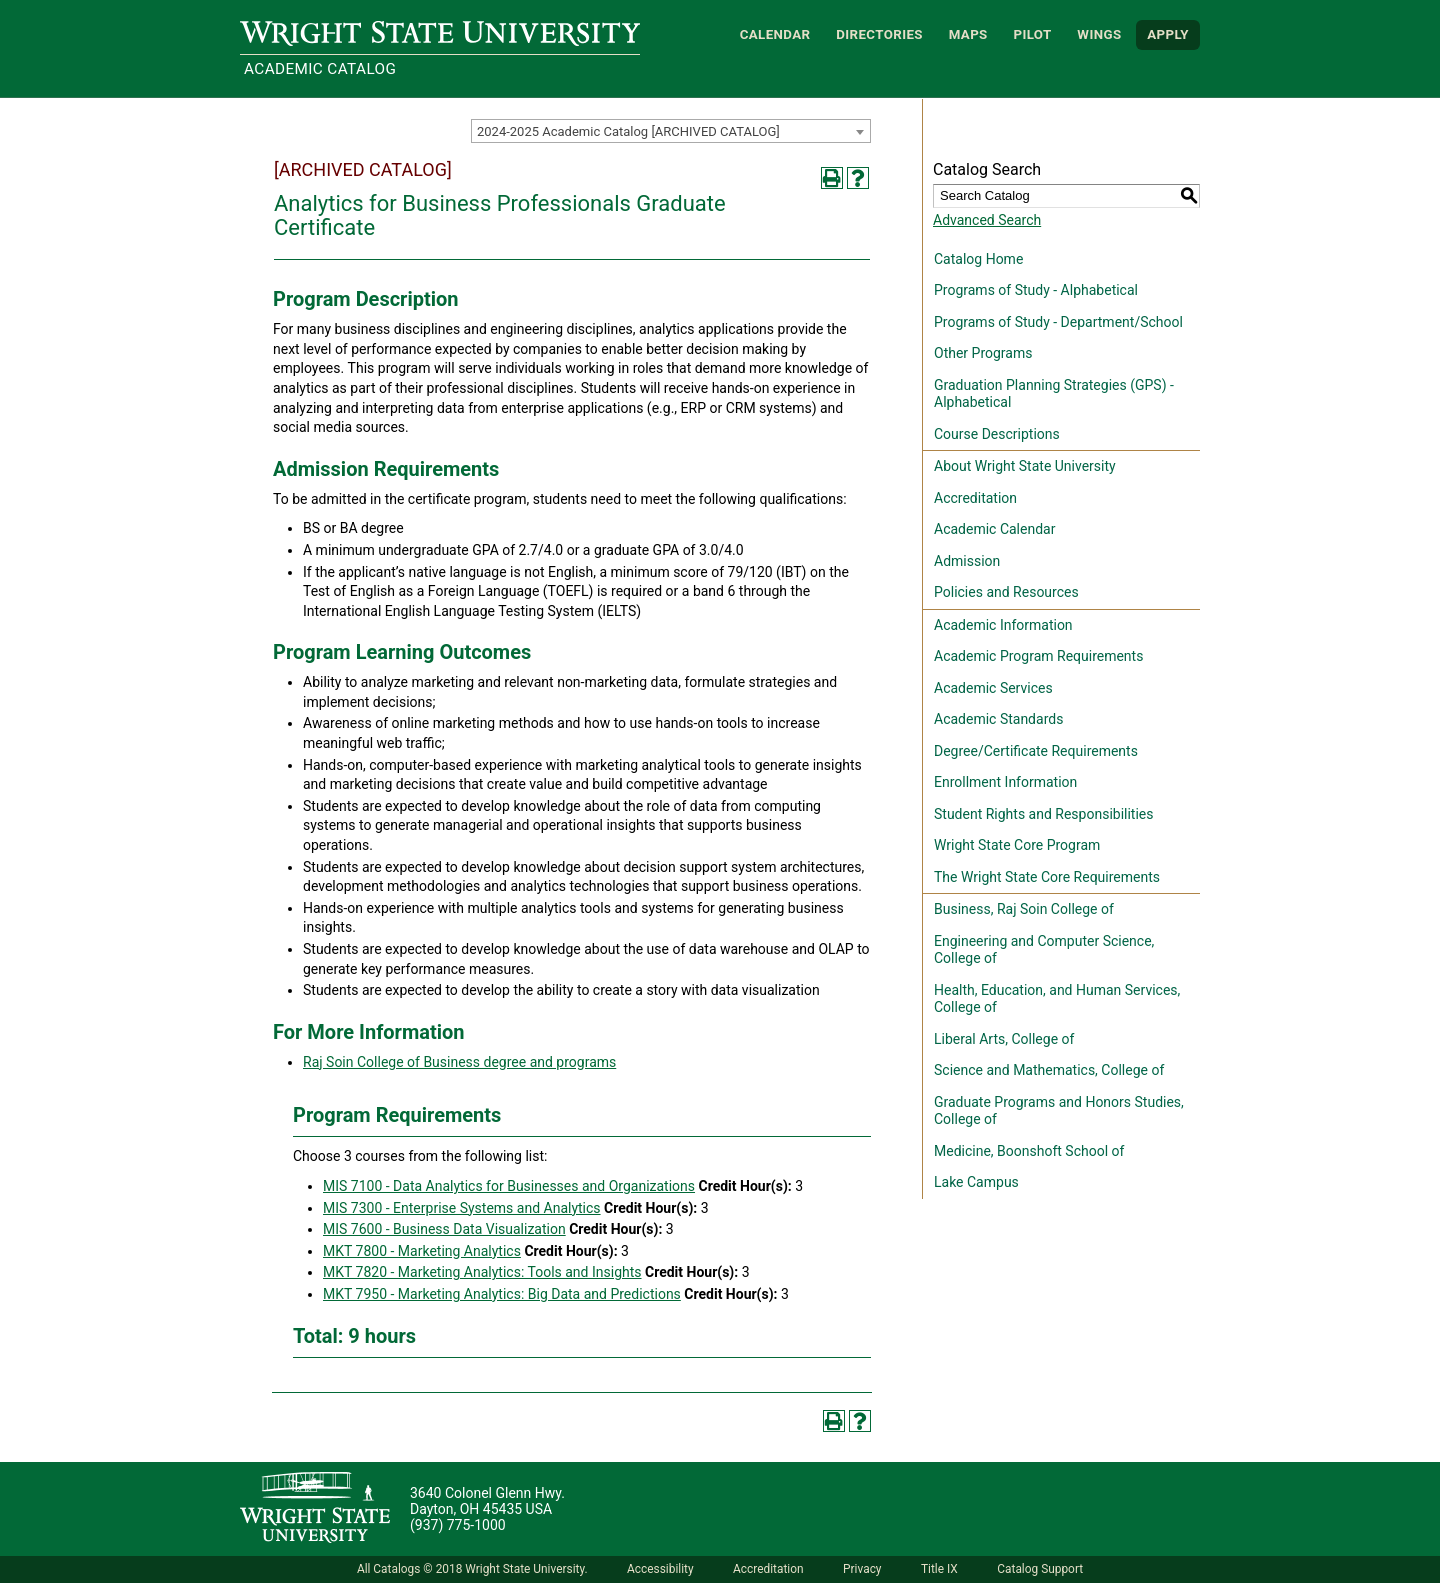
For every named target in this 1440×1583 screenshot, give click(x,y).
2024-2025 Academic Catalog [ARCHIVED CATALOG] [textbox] (628, 131)
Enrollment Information (1005, 782)
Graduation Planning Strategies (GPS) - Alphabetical (1054, 394)
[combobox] (671, 131)
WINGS (1099, 34)
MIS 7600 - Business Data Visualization (444, 1229)
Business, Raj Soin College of (1024, 909)
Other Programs (983, 353)
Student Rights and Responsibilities (1044, 814)
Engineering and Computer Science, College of (1044, 950)
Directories (879, 34)
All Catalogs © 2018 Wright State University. (472, 1569)
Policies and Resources (1006, 592)
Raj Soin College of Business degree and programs (459, 1062)
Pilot (1032, 34)
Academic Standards (998, 719)
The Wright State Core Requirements (1047, 877)
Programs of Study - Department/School (1058, 322)
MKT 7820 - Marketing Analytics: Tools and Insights (482, 1272)
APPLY (1168, 34)
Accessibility (660, 1569)
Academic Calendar (994, 529)
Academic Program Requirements (1038, 656)
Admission (967, 561)
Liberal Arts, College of (1004, 1039)
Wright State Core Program (1017, 845)
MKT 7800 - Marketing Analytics (422, 1251)
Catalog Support (1040, 1569)
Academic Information (1003, 625)
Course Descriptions (997, 434)
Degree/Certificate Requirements (1036, 751)
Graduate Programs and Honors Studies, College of (1059, 1111)
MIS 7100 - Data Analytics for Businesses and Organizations (509, 1186)
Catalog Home (978, 259)
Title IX (939, 1569)
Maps (968, 34)
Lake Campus (976, 1182)
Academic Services (993, 688)
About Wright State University (1025, 466)
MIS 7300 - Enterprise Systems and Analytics (462, 1208)
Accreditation (975, 498)
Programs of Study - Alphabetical (1036, 290)
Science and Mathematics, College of (1049, 1070)
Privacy (862, 1569)
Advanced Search (987, 220)
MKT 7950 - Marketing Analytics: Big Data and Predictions (502, 1294)
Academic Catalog (320, 69)
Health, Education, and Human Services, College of (1057, 999)
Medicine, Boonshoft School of (1029, 1151)
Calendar (775, 34)
